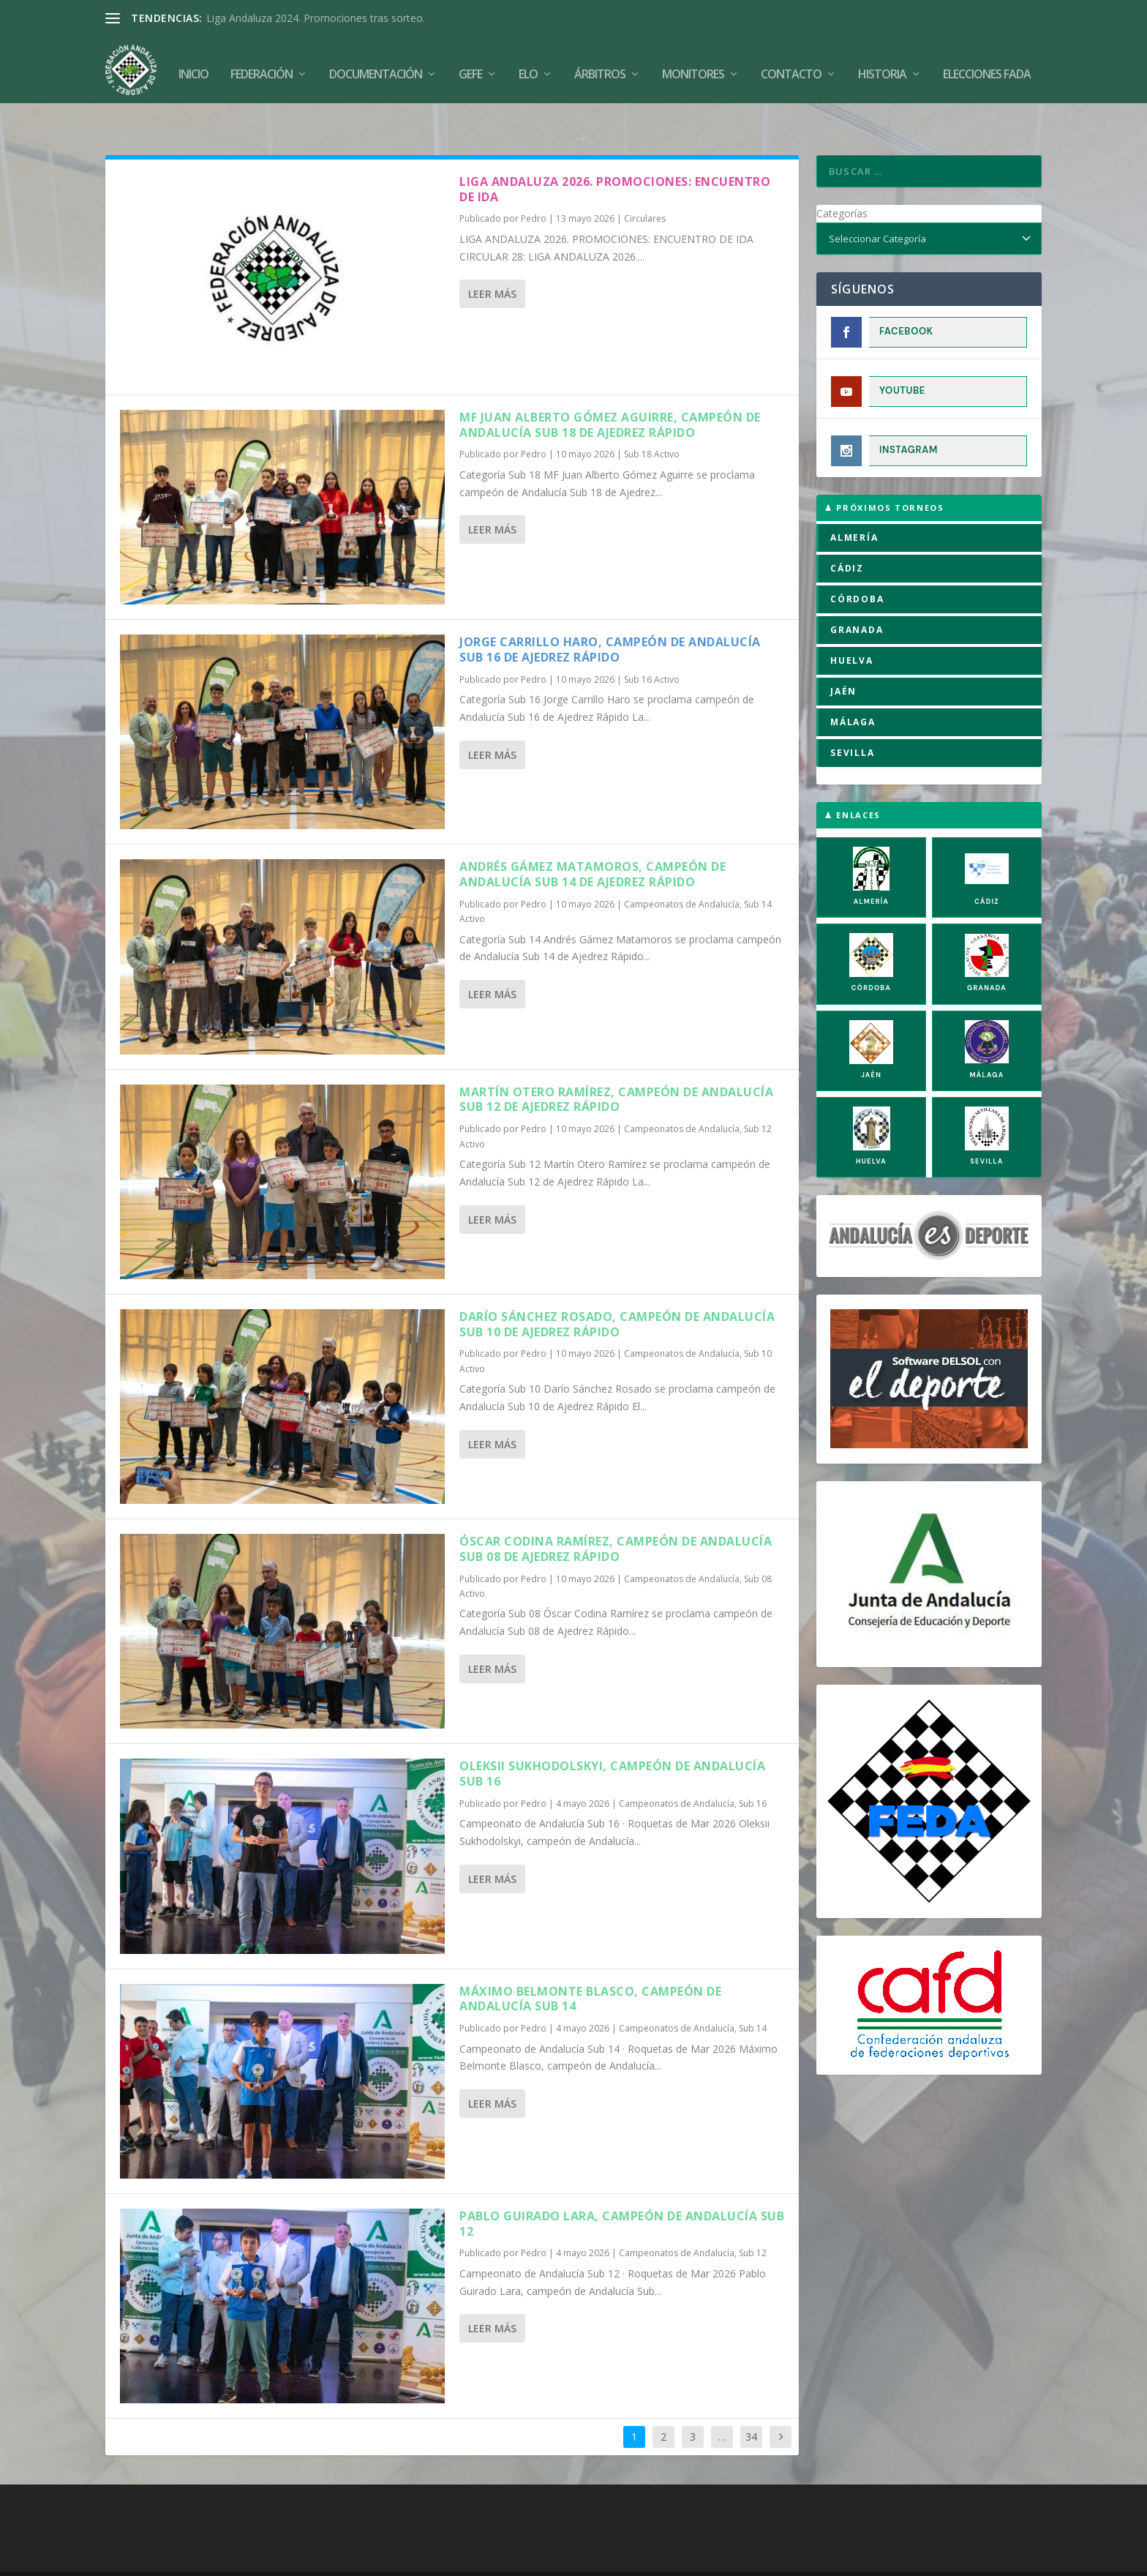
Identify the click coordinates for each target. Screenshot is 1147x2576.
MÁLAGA (853, 691)
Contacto (791, 67)
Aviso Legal (571, 2559)
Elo (528, 67)
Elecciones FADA (987, 67)
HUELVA (851, 630)
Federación (261, 67)
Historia (882, 67)
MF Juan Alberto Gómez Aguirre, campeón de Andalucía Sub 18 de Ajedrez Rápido (610, 394)
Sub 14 (753, 1997)
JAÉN (843, 660)
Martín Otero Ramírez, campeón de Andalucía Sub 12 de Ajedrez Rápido (616, 1069)
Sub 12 (753, 2223)
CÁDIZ (847, 537)
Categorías (842, 183)
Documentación (375, 67)
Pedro (533, 188)
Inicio (193, 67)
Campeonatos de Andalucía (682, 873)
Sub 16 (753, 1773)
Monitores (693, 67)
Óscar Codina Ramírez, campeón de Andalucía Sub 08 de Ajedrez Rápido (615, 1518)
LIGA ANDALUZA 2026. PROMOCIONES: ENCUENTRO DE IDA (614, 158)
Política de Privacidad (659, 2559)
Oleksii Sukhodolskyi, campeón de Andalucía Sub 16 (612, 1743)
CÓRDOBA (857, 568)
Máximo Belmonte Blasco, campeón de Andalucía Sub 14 (590, 1968)
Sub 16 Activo (652, 649)
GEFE (470, 67)
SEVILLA (852, 722)
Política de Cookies (488, 2559)
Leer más (492, 264)
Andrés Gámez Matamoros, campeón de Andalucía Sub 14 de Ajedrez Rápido (592, 844)
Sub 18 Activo (652, 424)
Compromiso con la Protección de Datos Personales (845, 2559)
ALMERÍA (854, 507)
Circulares (645, 188)
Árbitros (599, 67)
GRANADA (857, 599)
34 (751, 2406)
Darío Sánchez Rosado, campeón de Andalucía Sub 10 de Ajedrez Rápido (617, 1293)
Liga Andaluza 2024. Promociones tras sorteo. (315, 18)
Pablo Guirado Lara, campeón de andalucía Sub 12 (621, 2193)
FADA (156, 2559)
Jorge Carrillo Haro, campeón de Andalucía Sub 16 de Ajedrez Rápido (610, 618)
